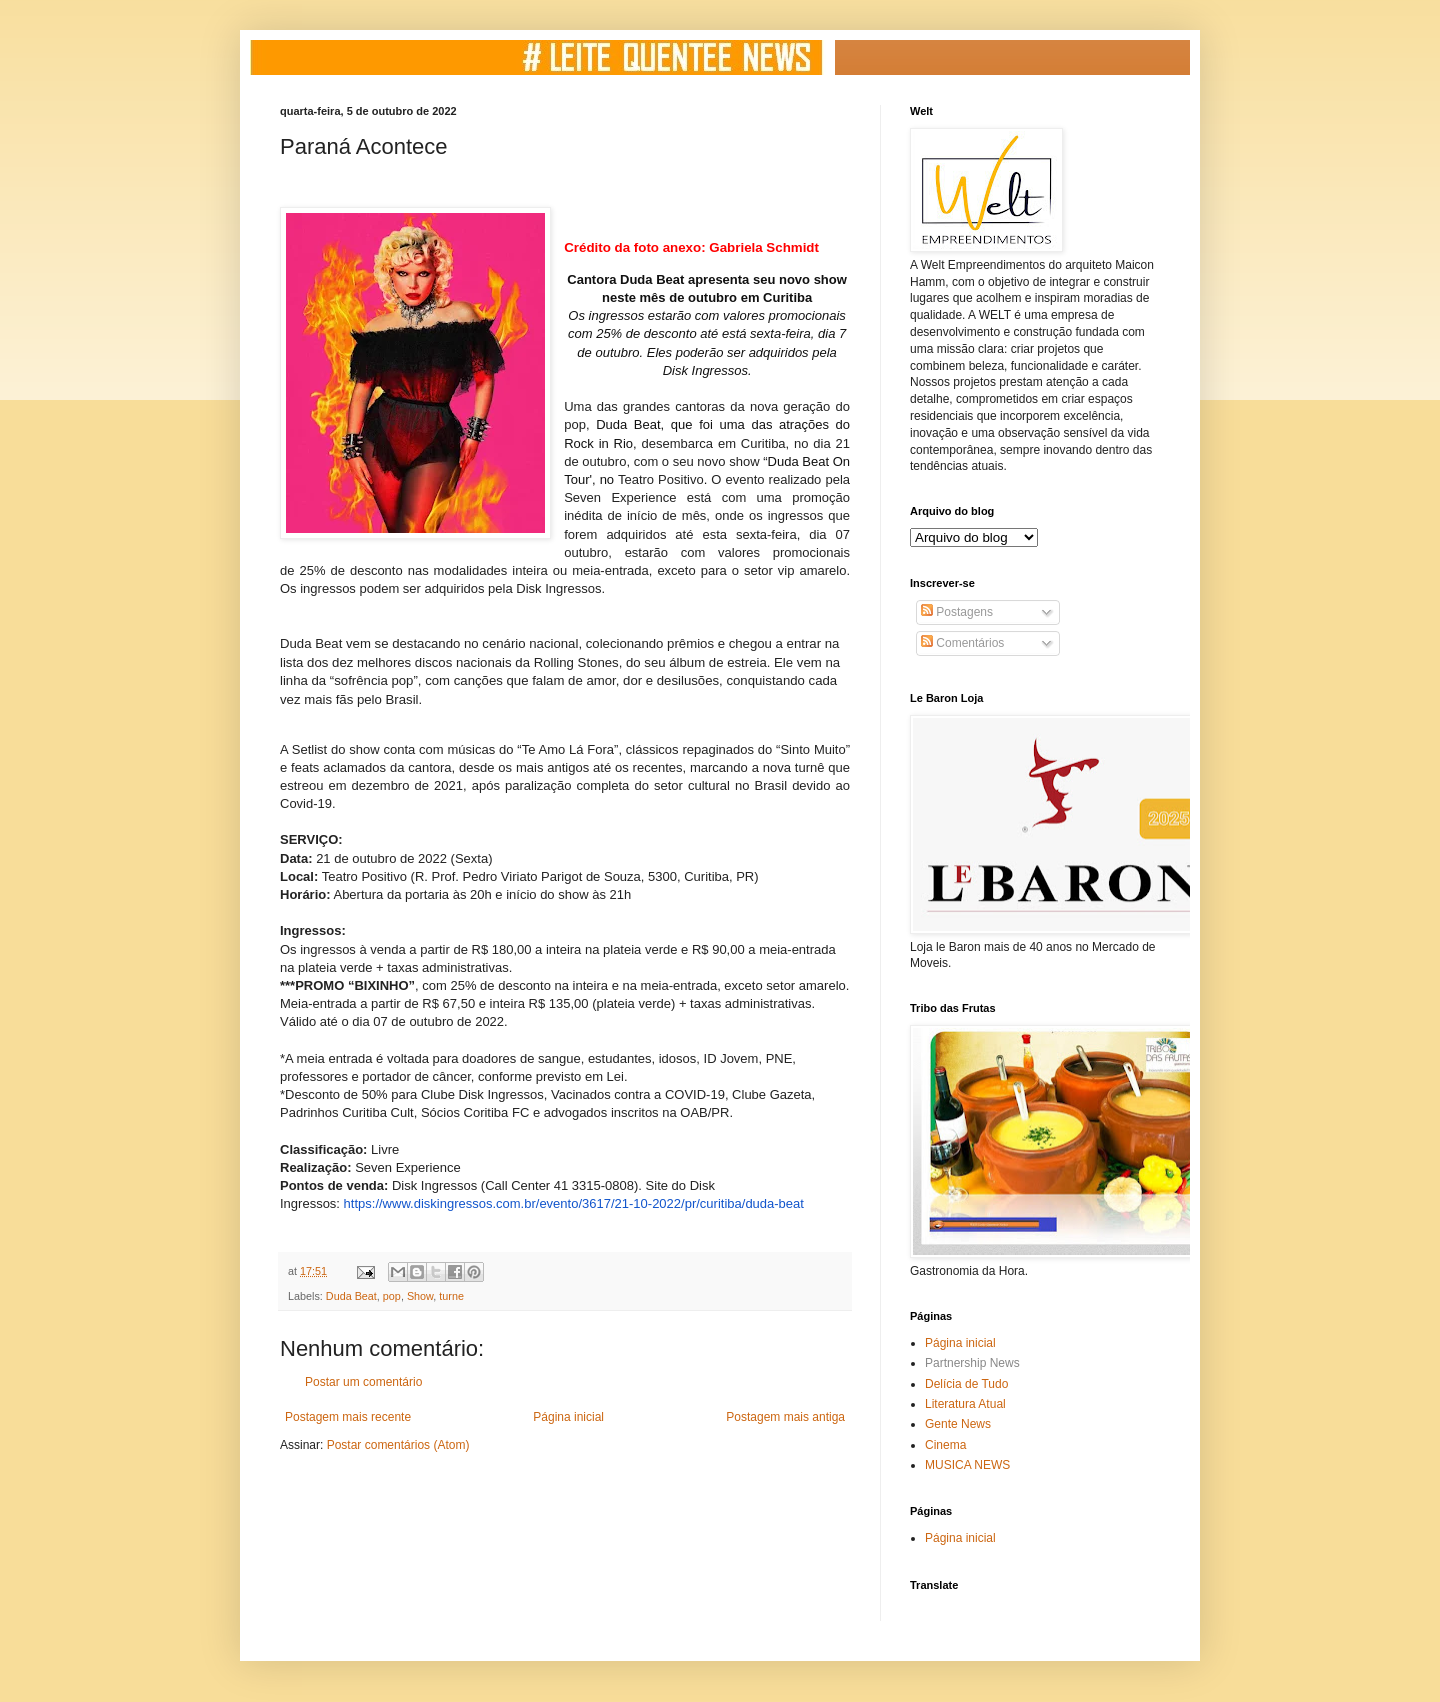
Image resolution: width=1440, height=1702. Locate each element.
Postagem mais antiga (785, 1417)
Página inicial (568, 1417)
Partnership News (972, 1363)
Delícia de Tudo (966, 1384)
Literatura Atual (965, 1404)
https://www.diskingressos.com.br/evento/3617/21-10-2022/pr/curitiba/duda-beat (574, 1203)
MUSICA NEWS (967, 1465)
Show (420, 1296)
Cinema (945, 1445)
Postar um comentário (363, 1382)
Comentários (962, 643)
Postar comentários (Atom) (398, 1445)
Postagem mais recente (348, 1417)
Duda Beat (351, 1296)
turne (451, 1296)
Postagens (957, 612)
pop (392, 1296)
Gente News (958, 1424)
